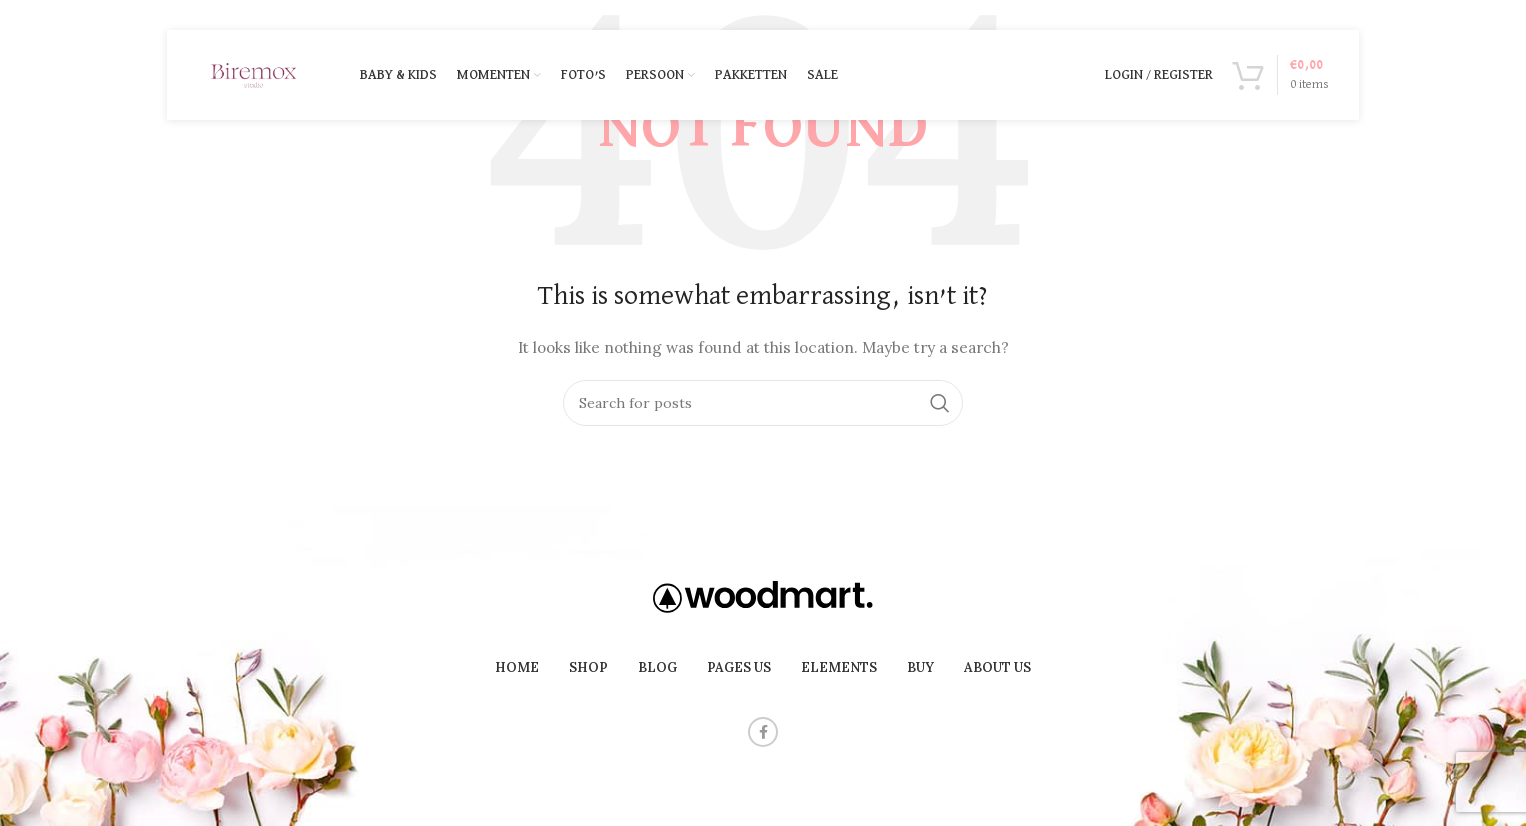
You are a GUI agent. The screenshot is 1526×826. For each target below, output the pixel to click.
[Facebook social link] (763, 732)
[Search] (763, 403)
